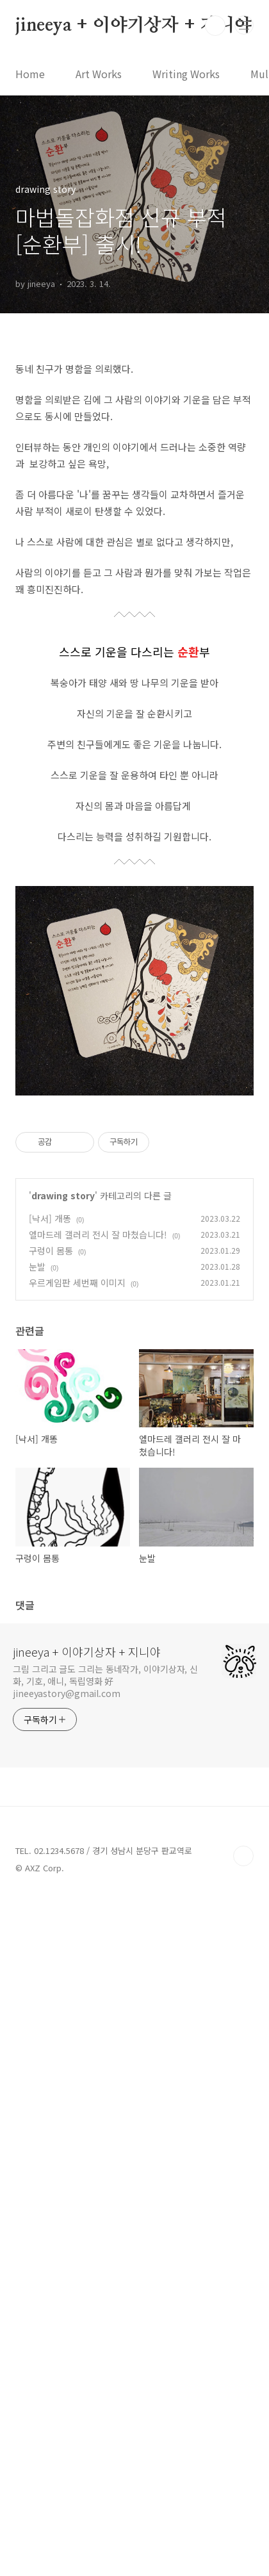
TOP (243, 2535)
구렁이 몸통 (51, 1929)
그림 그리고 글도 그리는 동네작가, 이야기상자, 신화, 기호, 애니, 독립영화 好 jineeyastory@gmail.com (105, 2360)
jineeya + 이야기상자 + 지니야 (133, 26)
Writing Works (186, 73)
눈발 (37, 1945)
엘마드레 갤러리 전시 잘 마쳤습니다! (98, 1913)
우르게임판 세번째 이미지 (77, 1961)
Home (30, 73)
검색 (215, 25)
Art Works (99, 73)
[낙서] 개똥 (50, 1897)
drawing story (63, 1874)
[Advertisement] (134, 501)
